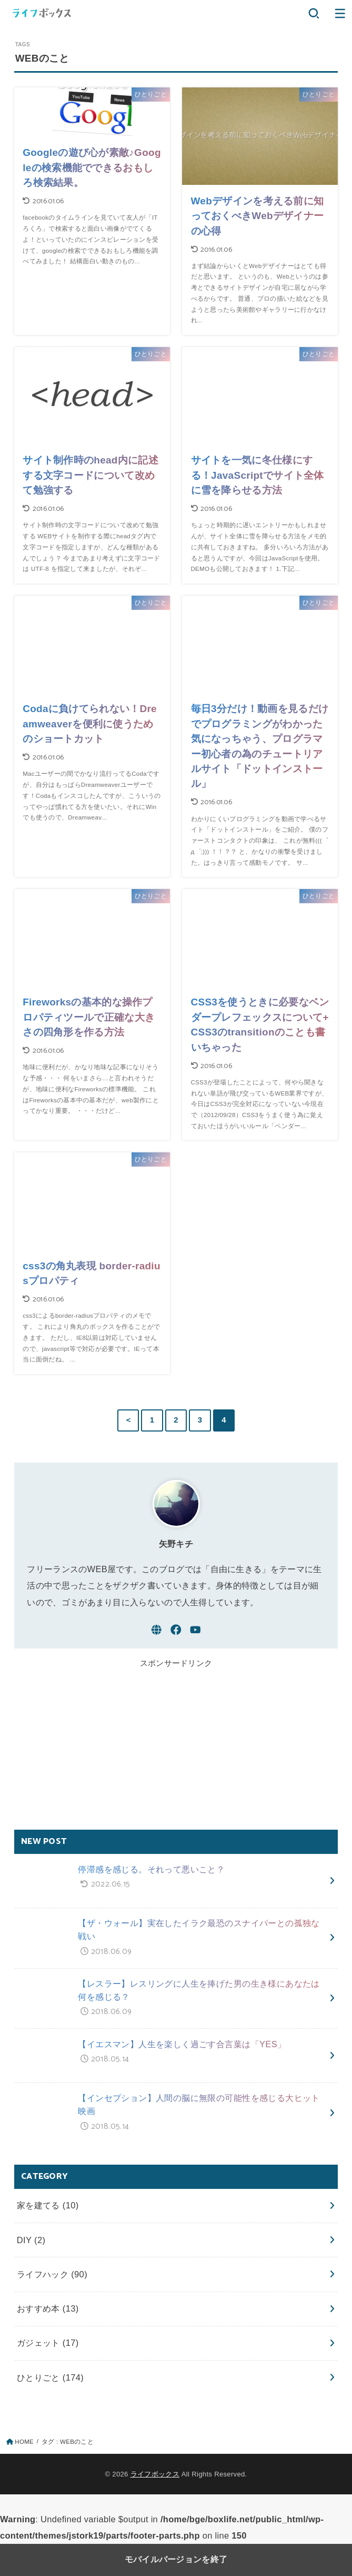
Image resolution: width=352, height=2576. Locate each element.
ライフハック (52, 2274)
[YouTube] (195, 1629)
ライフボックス (154, 2474)
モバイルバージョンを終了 (176, 2559)
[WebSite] (156, 1629)
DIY (31, 2240)
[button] (314, 13)
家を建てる (48, 2205)
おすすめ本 (48, 2308)
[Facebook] (176, 1629)
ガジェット (48, 2342)
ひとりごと (50, 2377)
